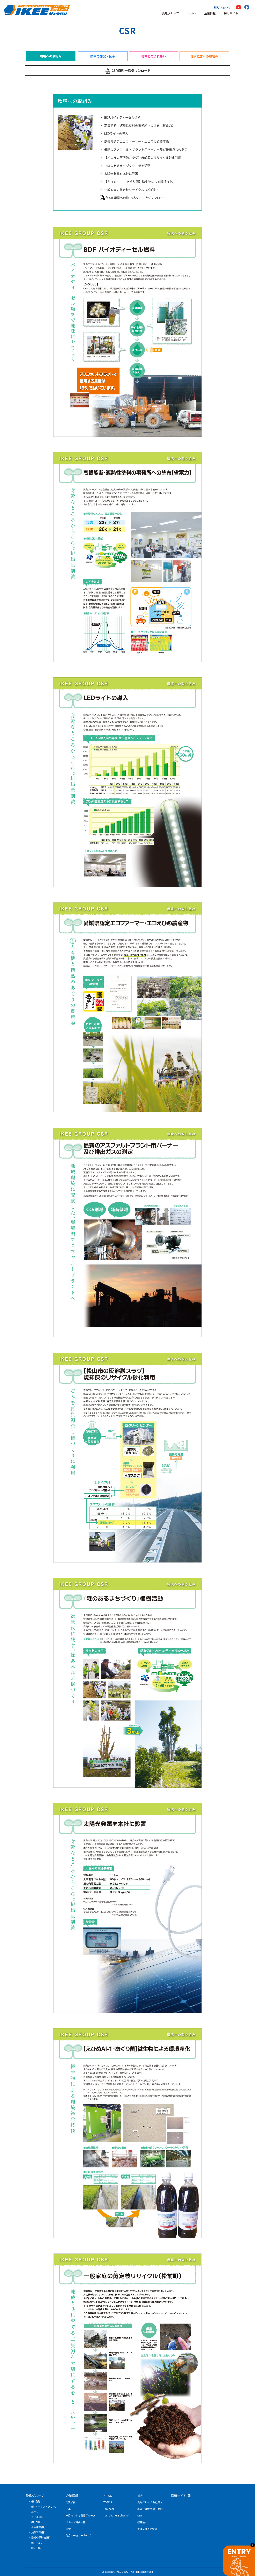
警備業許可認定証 (147, 2528)
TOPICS (107, 2502)
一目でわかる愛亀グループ (80, 2515)
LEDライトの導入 (116, 133)
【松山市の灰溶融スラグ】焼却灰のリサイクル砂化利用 (142, 157)
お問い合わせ (222, 7)
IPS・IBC (36, 2547)
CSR (139, 2515)
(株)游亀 (35, 2522)
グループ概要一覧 (75, 2522)
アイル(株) (37, 2517)
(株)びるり (37, 2542)
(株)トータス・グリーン (44, 2506)
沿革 (68, 2508)
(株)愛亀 (35, 2501)
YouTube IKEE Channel (116, 2515)
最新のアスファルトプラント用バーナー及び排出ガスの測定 (146, 149)
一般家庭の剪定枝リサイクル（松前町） (132, 189)
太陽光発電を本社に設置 (121, 173)
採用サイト (231, 13)
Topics (191, 13)
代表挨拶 (71, 2502)
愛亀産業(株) (38, 2527)
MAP (68, 2528)
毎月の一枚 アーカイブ (78, 2535)
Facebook (109, 2508)
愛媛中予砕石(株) (40, 2537)
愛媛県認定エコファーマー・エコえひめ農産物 (136, 141)
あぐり (35, 2511)
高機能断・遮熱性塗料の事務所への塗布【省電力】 (139, 125)
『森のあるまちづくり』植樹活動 (127, 165)
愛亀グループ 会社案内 (149, 2502)
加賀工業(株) (38, 2532)
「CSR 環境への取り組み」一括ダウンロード (135, 197)
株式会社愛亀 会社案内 (150, 2508)
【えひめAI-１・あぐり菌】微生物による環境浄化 (138, 181)
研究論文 (142, 2522)
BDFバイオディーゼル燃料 (122, 117)
